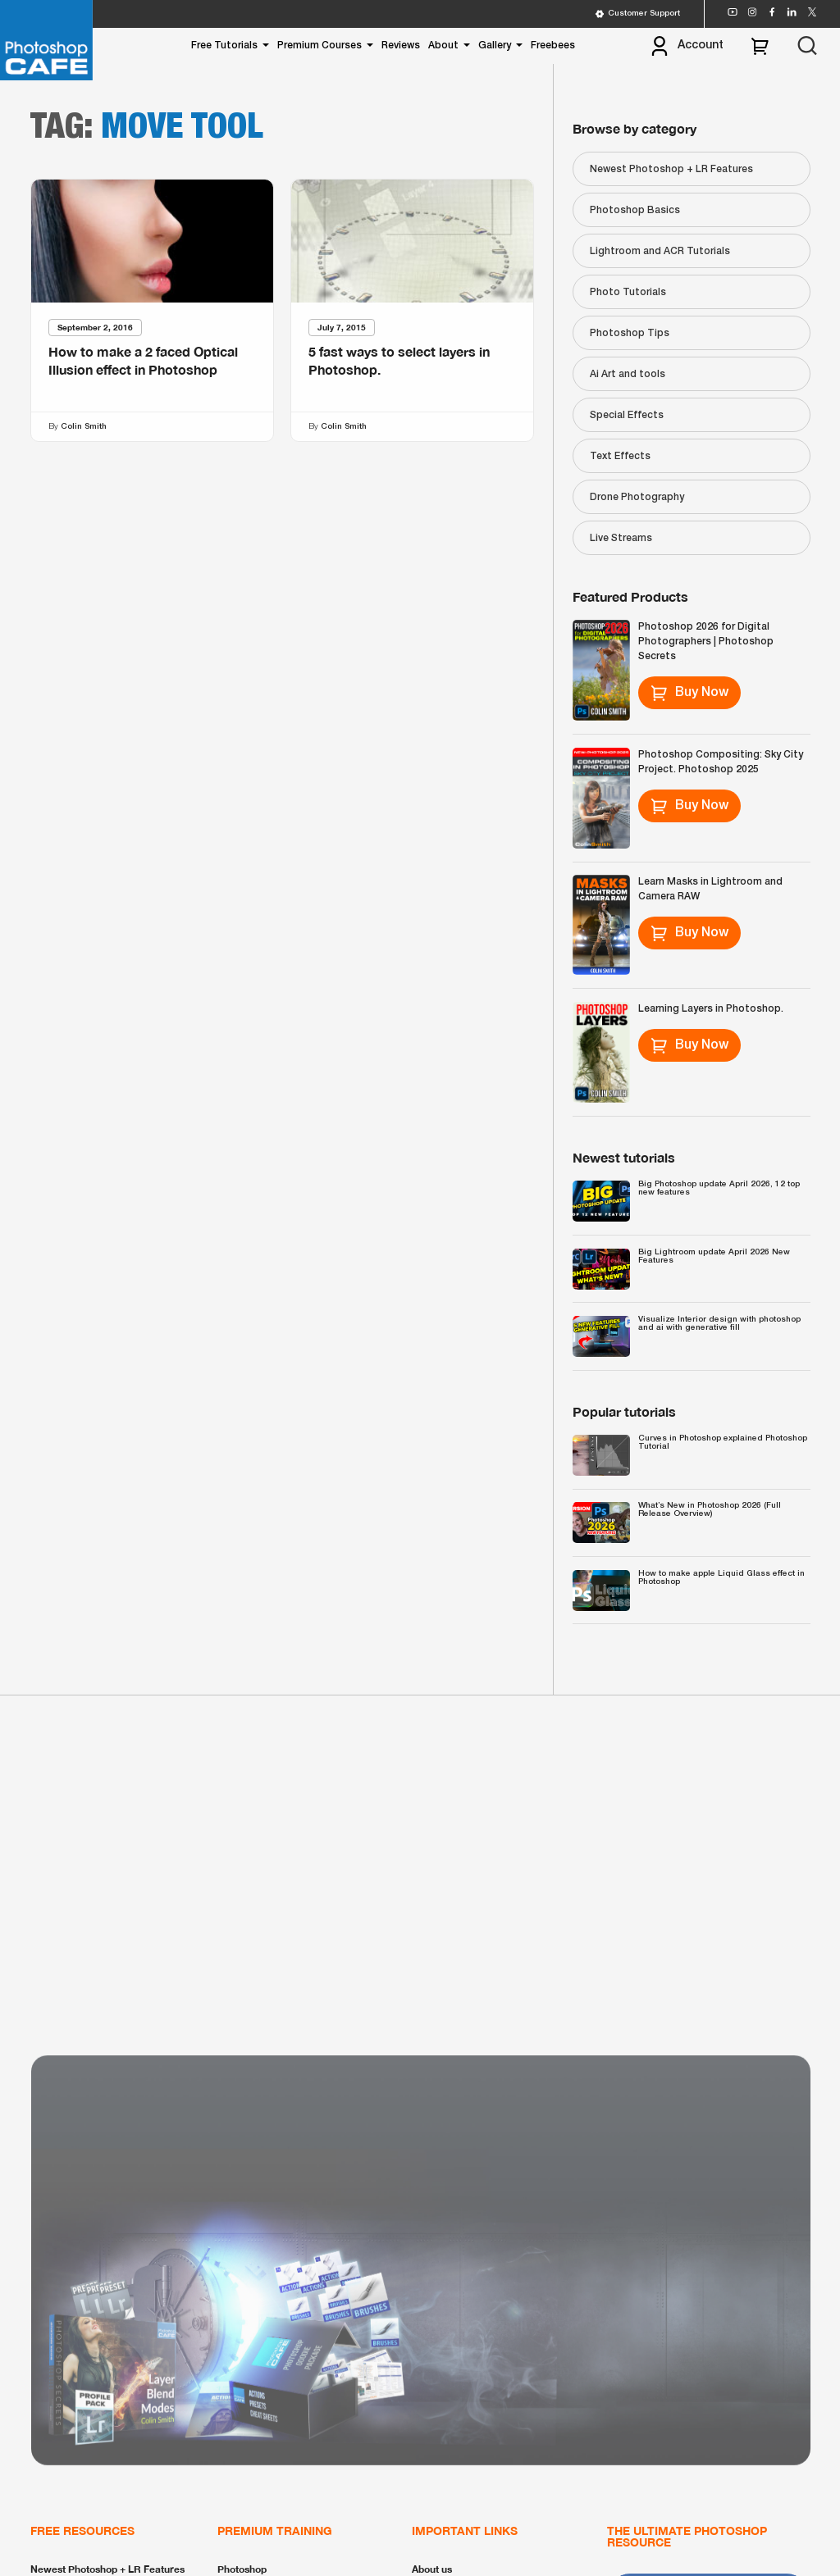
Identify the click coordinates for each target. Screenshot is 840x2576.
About (443, 45)
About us (432, 2569)
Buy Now (689, 693)
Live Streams (621, 538)
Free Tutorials (224, 45)
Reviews (400, 45)
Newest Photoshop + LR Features (671, 169)
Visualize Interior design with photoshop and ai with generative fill (719, 1323)
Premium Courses (319, 45)
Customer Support (637, 14)
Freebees (553, 45)
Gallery (494, 45)
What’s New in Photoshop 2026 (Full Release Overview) (709, 1510)
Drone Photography (637, 497)
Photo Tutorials (628, 292)
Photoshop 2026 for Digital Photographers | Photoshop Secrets (706, 641)
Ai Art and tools (627, 374)
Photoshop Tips (629, 333)
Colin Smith (84, 427)
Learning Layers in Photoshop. (710, 1008)
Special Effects (627, 415)
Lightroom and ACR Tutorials (660, 251)
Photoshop (242, 2569)
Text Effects (620, 456)
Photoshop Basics (635, 210)
